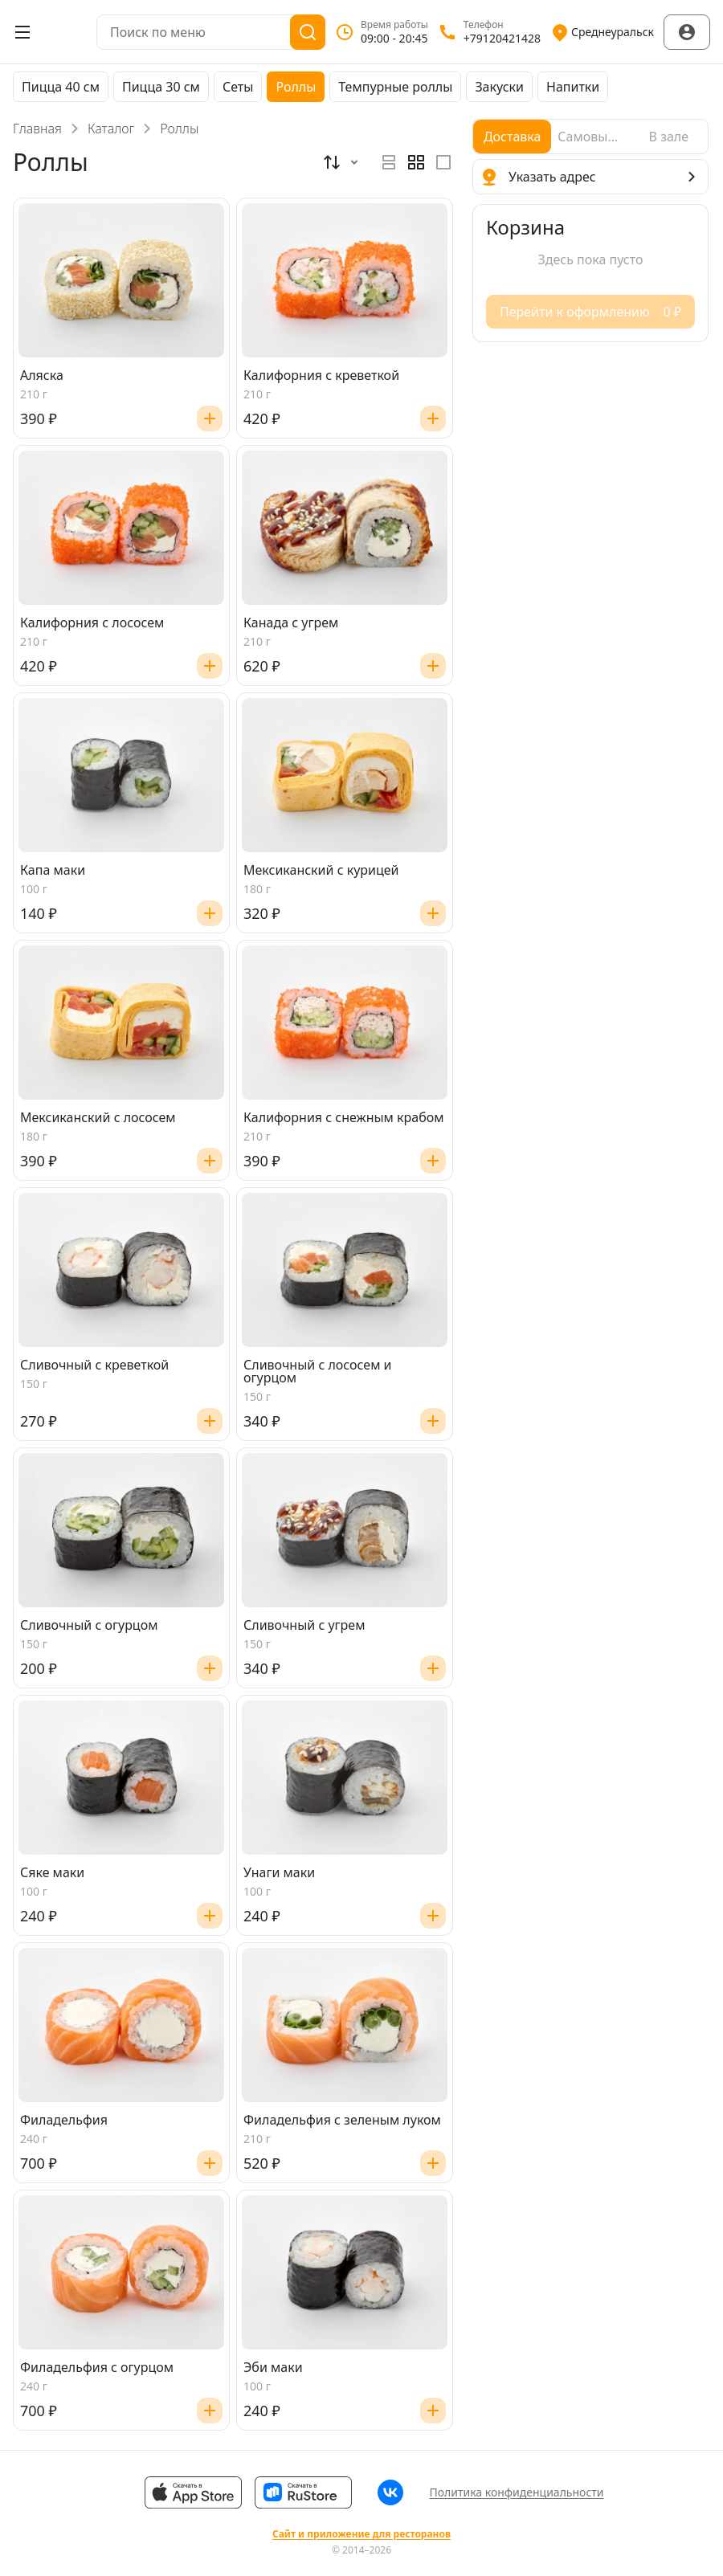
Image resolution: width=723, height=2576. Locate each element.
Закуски (499, 87)
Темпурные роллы (395, 87)
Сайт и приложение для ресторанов (361, 2534)
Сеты (238, 87)
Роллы (296, 87)
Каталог (111, 128)
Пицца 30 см (161, 87)
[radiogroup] (416, 162)
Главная (37, 128)
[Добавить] (210, 418)
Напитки (572, 87)
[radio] (388, 162)
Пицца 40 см (61, 87)
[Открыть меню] (22, 32)
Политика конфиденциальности (516, 2492)
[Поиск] (307, 32)
